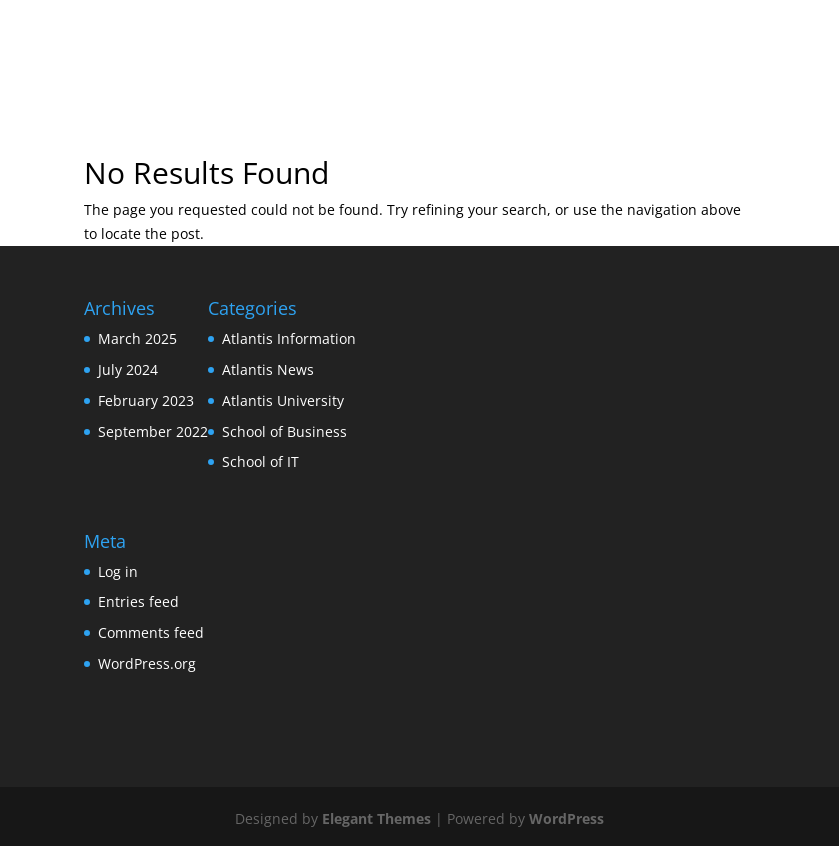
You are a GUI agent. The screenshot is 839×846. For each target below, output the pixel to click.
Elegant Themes (376, 818)
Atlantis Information (289, 338)
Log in (118, 571)
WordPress (566, 818)
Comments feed (151, 632)
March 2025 (137, 338)
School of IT (260, 461)
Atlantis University (283, 400)
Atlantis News (268, 369)
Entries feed (138, 601)
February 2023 (146, 400)
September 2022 (153, 431)
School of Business (284, 431)
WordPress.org (147, 663)
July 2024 (128, 369)
